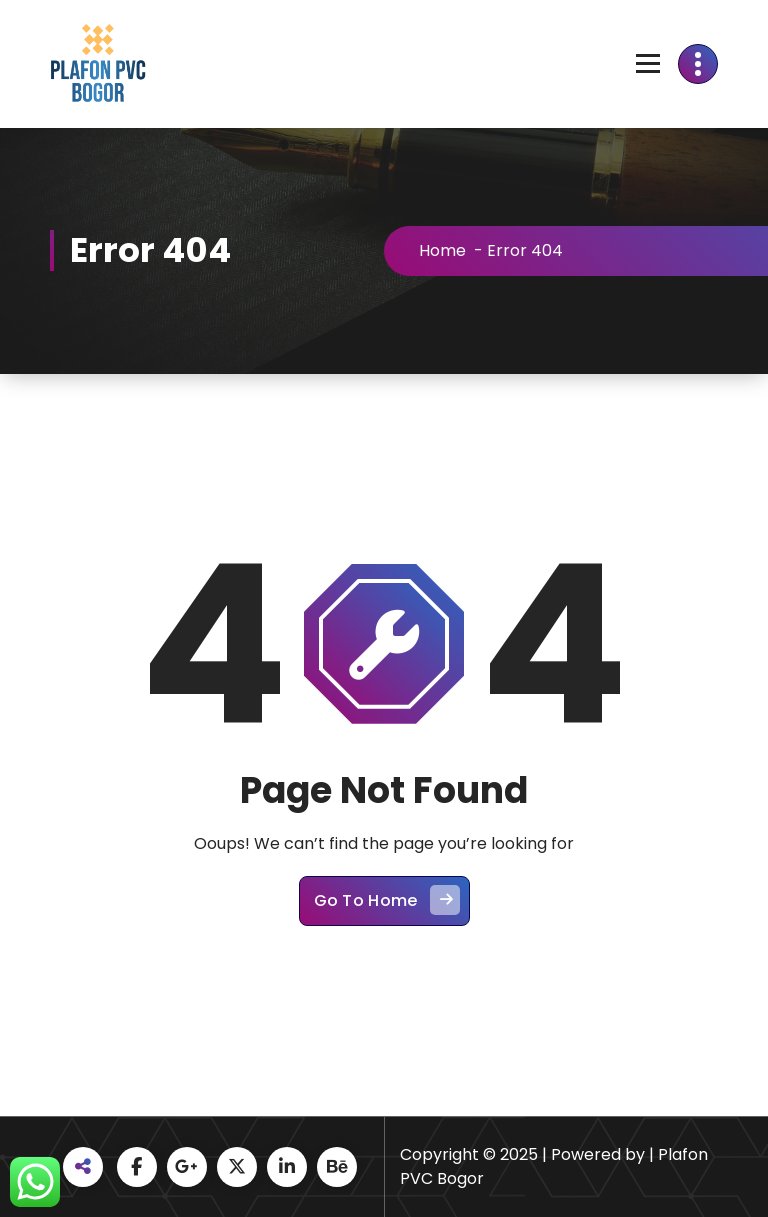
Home (448, 250)
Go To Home (387, 906)
